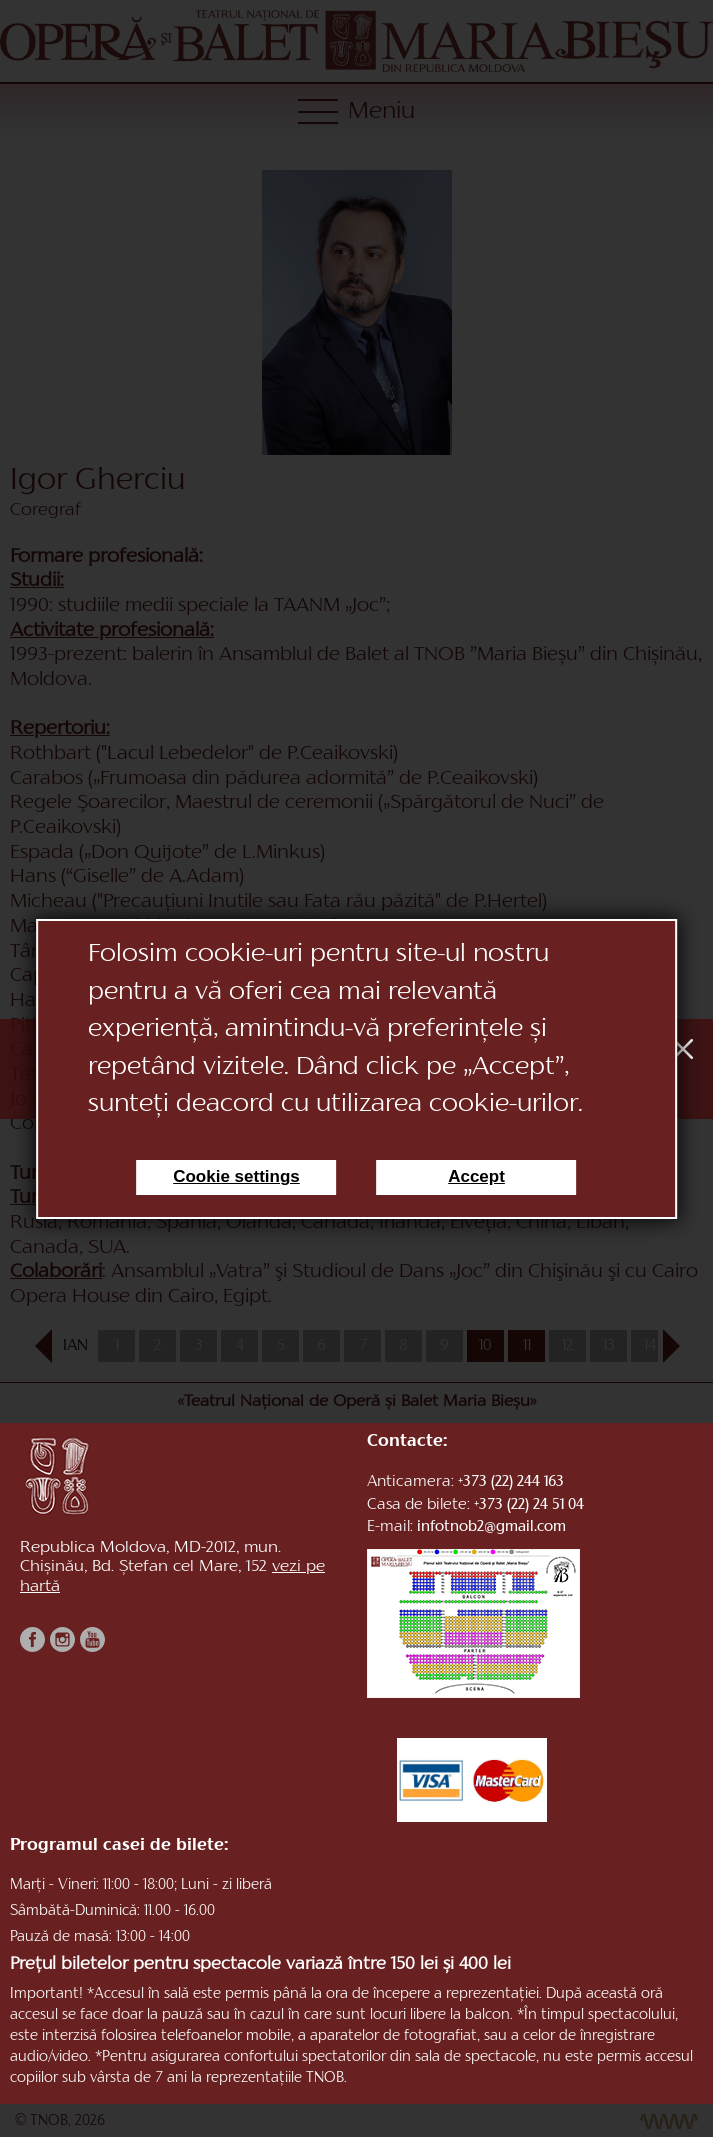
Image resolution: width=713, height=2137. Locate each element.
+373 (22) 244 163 (511, 1482)
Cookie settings (236, 1176)
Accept (476, 1176)
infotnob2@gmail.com (491, 1527)
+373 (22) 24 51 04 (529, 1505)
